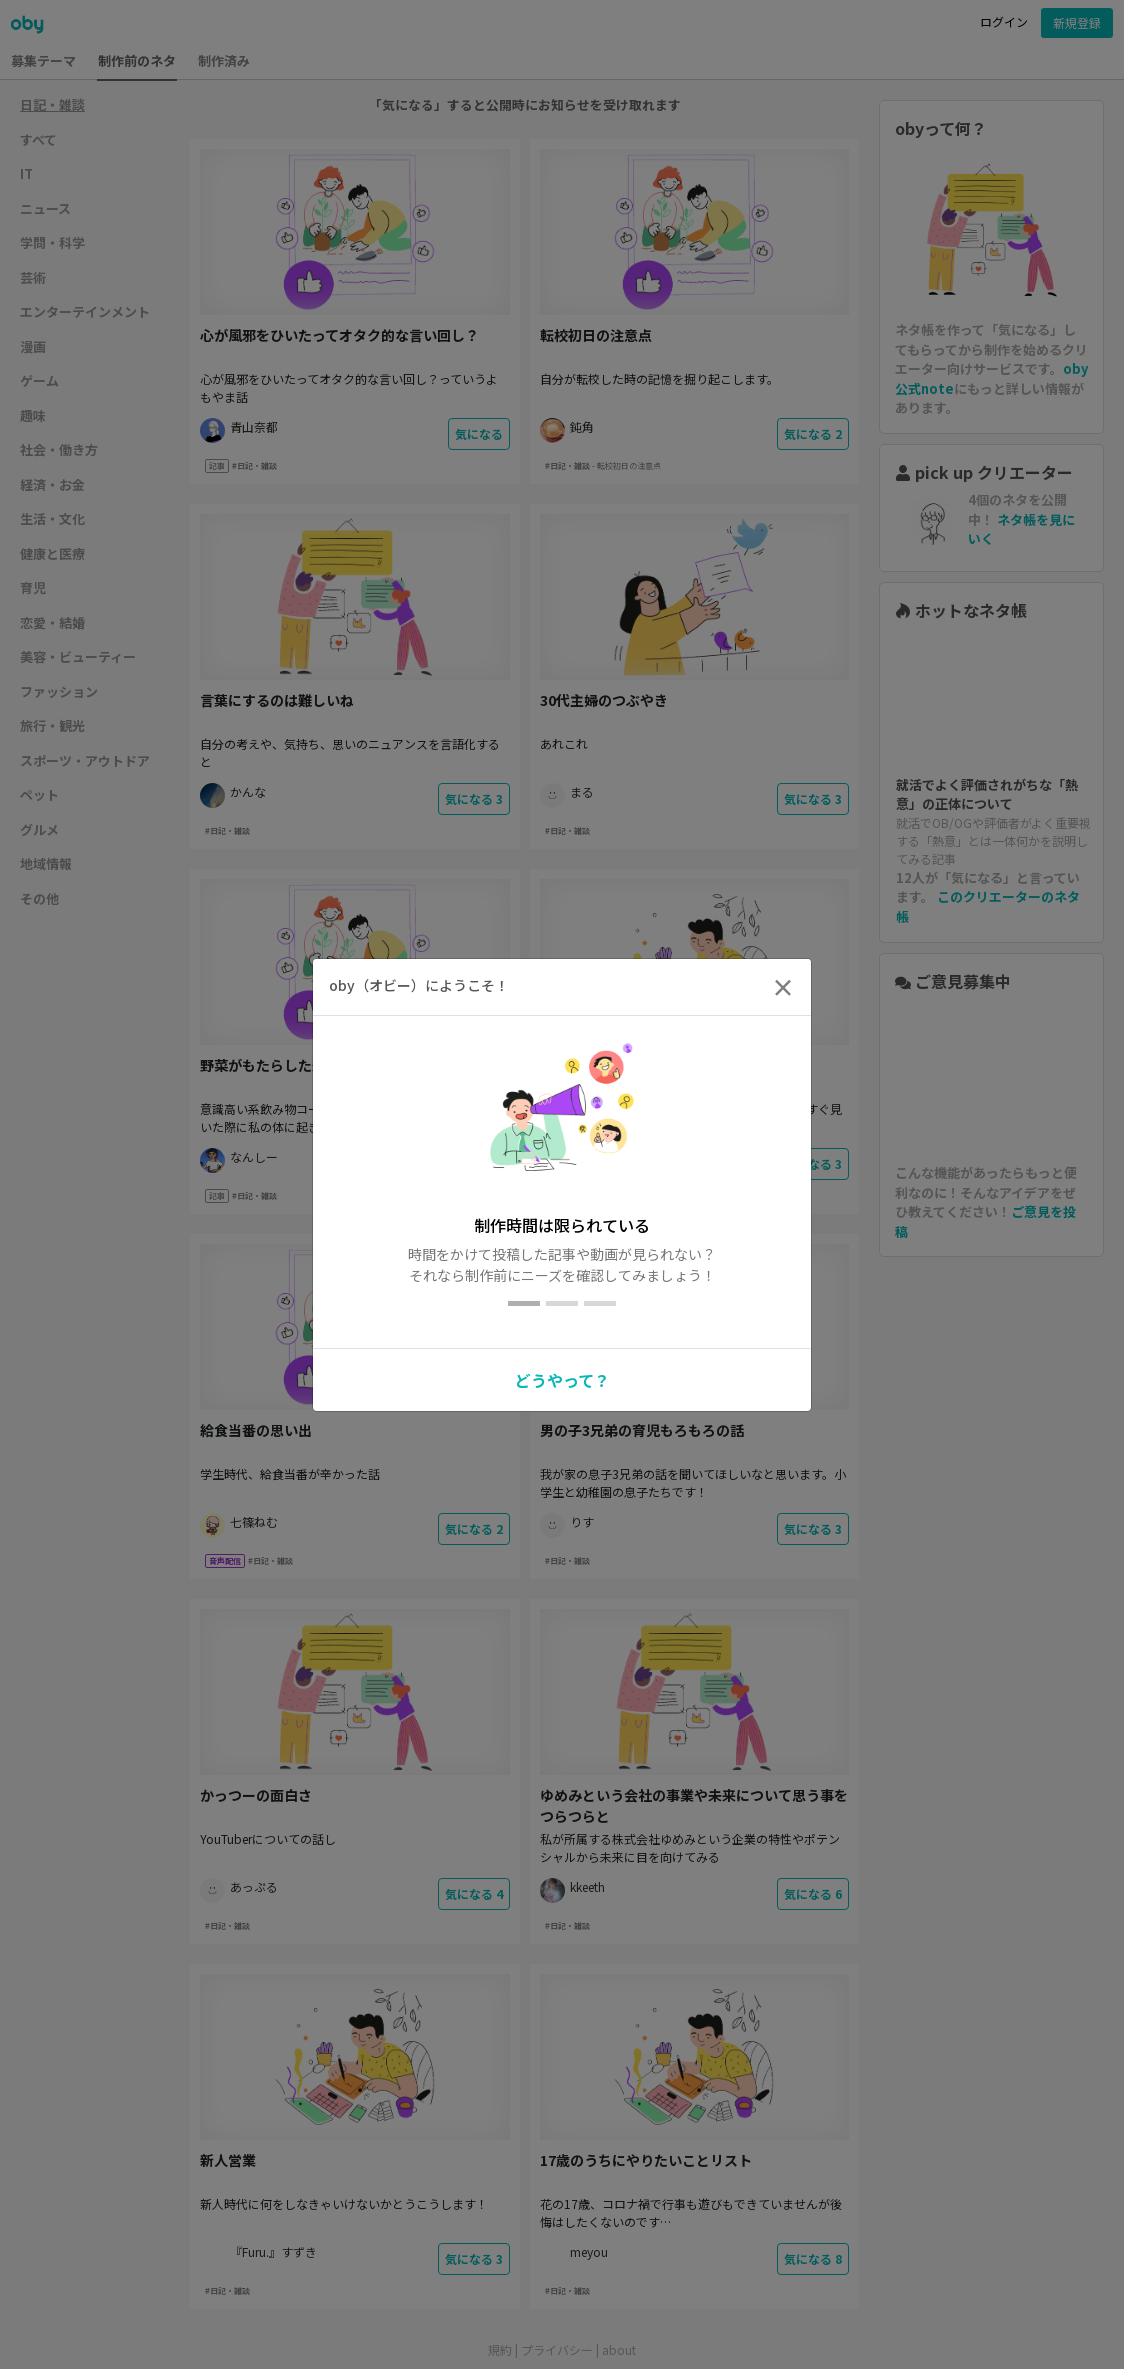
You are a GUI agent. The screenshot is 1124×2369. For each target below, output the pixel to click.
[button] (562, 1377)
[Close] (783, 987)
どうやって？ (562, 1380)
